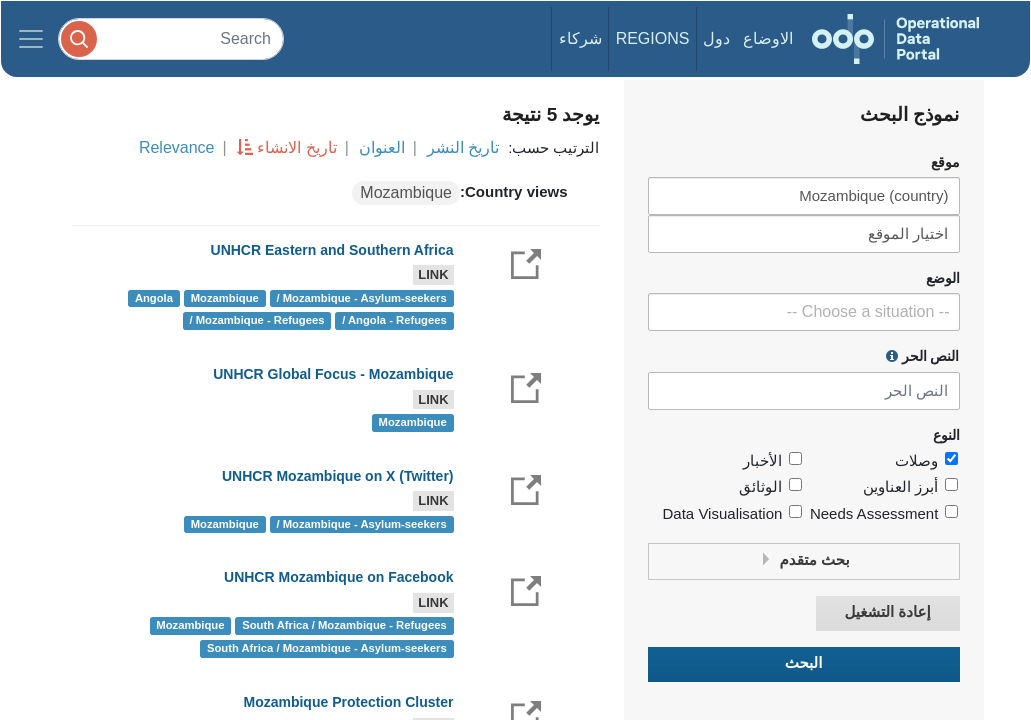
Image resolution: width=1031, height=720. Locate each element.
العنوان (382, 147)
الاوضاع (768, 38)
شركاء (580, 38)
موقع (945, 162)
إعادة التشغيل (887, 612)
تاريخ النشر (463, 147)
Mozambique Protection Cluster (348, 702)
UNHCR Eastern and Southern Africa (332, 250)
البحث (804, 663)
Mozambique (406, 192)
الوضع (943, 278)
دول (716, 38)
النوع (946, 435)
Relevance (177, 147)
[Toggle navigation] (31, 39)
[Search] (171, 38)
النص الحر (923, 356)
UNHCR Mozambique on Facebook (338, 577)
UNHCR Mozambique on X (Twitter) (338, 476)
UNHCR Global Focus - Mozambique (333, 374)
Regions (653, 38)
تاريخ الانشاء (296, 147)
